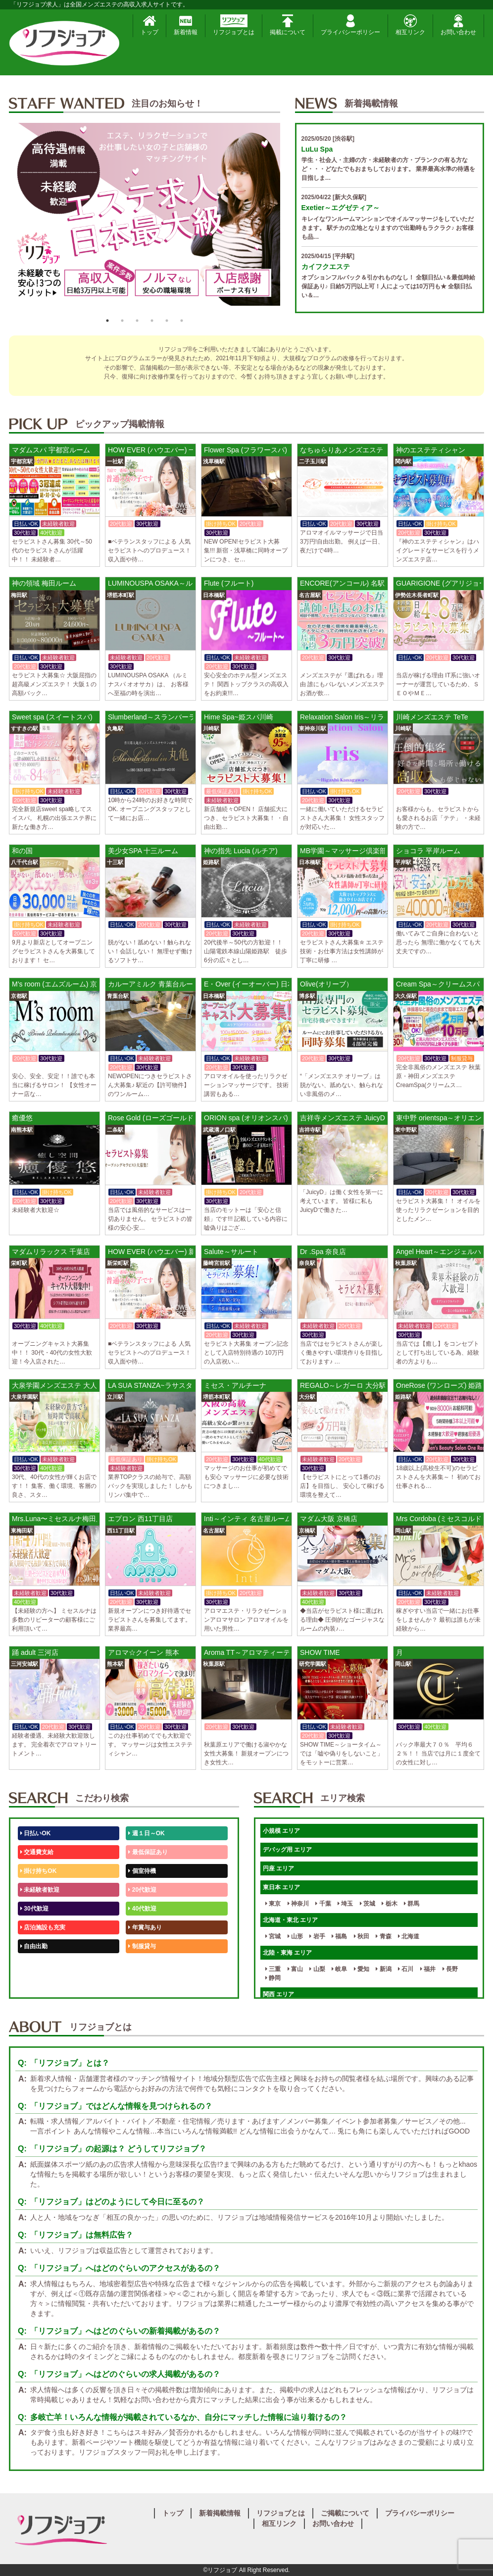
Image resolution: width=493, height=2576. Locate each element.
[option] (144, 218)
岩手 (317, 1936)
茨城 (367, 1903)
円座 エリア (278, 1868)
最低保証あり (147, 1852)
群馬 (411, 1903)
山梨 (317, 1969)
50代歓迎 (34, 1965)
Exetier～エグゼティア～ (340, 208)
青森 (383, 1936)
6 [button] (182, 321)
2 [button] (122, 321)
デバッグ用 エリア (287, 1849)
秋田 (361, 1936)
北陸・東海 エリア (287, 1952)
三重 (273, 1969)
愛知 (361, 1969)
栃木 (389, 1903)
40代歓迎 (142, 1908)
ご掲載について (345, 2513)
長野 (450, 1969)
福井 (428, 1969)
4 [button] (152, 321)
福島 (339, 1936)
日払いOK (35, 1833)
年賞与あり (144, 1927)
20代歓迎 (142, 1889)
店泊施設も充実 (42, 1927)
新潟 (383, 1969)
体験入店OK (38, 1983)
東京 (273, 1903)
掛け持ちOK (38, 1870)
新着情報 (185, 25)
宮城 (273, 1936)
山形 (295, 1936)
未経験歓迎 (144, 1965)
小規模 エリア (281, 1830)
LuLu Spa (317, 149)
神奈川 (298, 1903)
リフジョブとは (233, 25)
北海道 (408, 1936)
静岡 (273, 1977)
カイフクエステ (325, 267)
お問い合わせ (458, 25)
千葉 (323, 1903)
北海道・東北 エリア (290, 1920)
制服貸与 (141, 1946)
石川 (405, 1969)
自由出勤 (34, 1946)
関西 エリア (278, 1994)
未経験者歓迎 (39, 1889)
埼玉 (345, 1903)
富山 (295, 1969)
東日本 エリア (281, 1887)
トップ (149, 25)
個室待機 (141, 1870)
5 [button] (167, 321)
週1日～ (140, 1983)
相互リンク (410, 25)
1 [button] (107, 321)
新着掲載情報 (220, 2513)
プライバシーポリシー (350, 25)
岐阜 (339, 1969)
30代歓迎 (34, 1908)
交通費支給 (36, 1852)
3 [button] (137, 321)
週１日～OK (146, 1833)
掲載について (287, 25)
